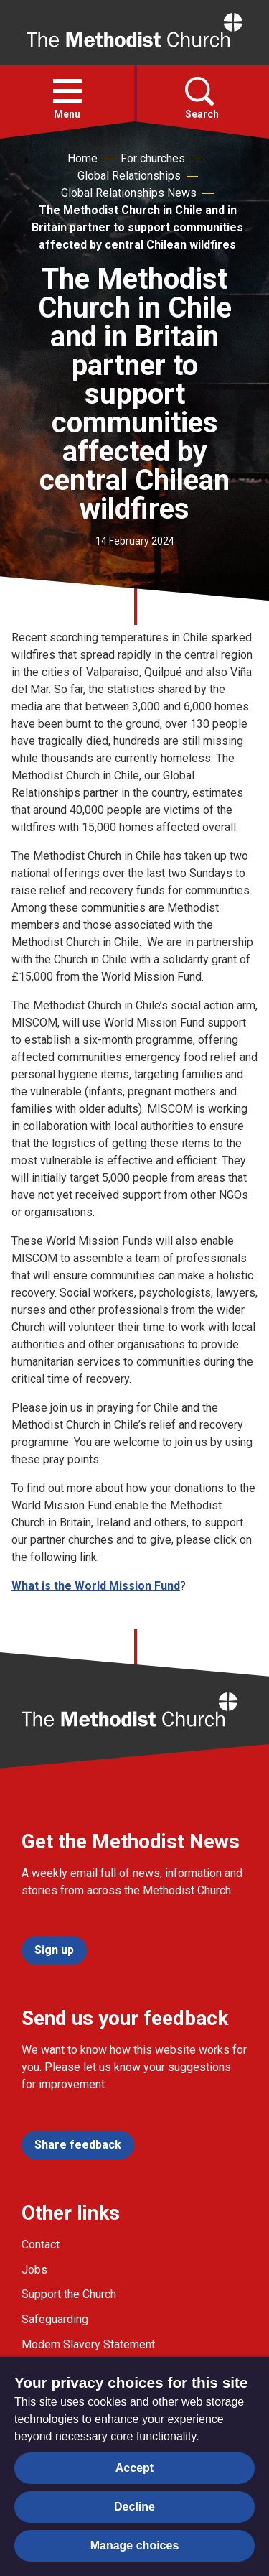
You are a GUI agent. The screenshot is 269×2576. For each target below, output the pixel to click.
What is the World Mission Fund (95, 1586)
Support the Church (69, 2294)
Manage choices (134, 2545)
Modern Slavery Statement (88, 2344)
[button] (67, 91)
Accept (134, 2468)
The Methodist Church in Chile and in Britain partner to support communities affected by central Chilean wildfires (137, 227)
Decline (134, 2507)
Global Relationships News (129, 193)
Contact (41, 2244)
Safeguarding (55, 2319)
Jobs (34, 2269)
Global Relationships (129, 175)
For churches (153, 158)
